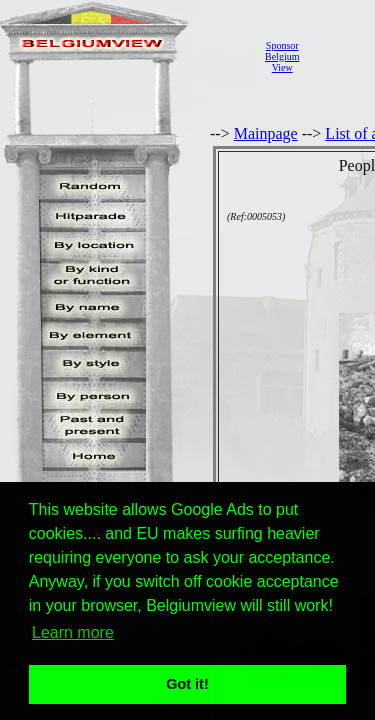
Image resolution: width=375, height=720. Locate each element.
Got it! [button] (187, 684)
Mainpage (266, 133)
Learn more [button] (73, 632)
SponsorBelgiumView (282, 56)
